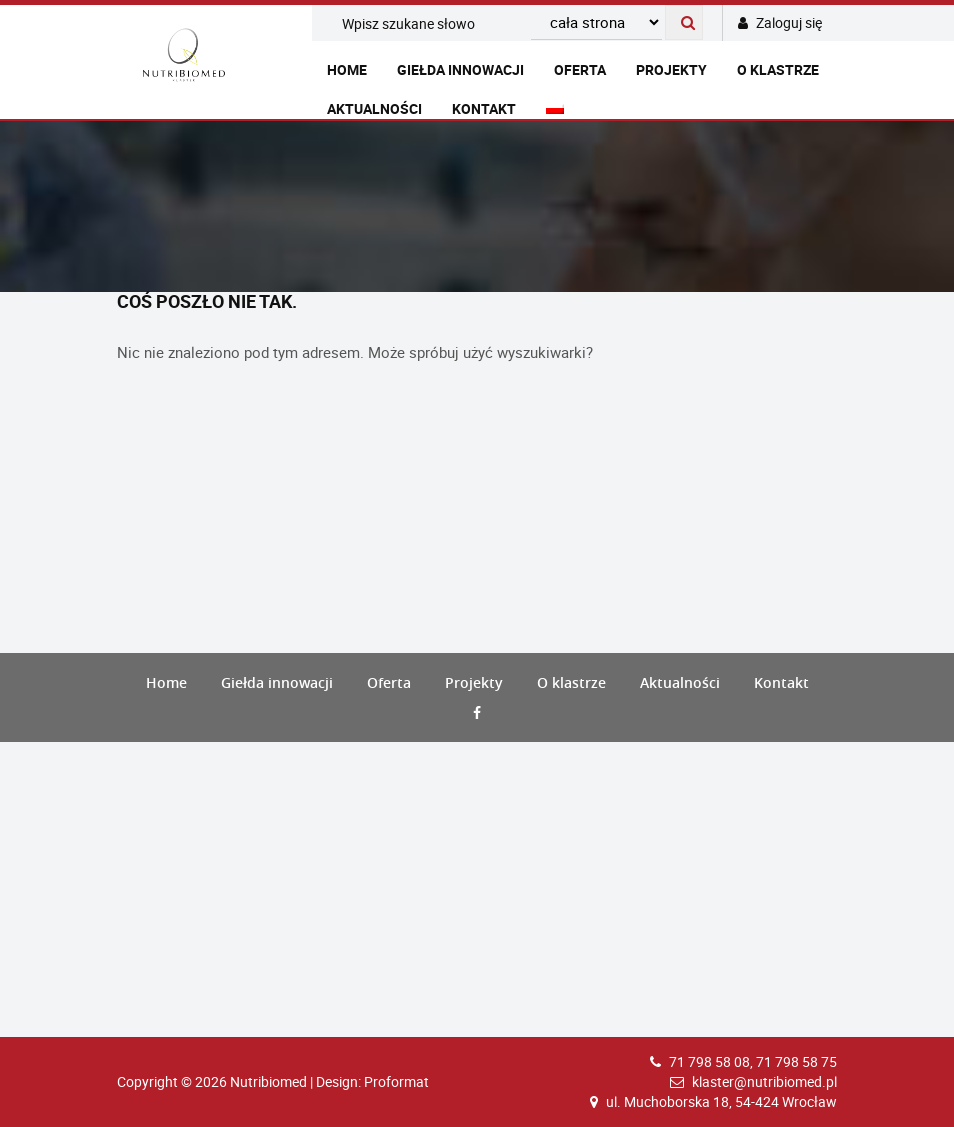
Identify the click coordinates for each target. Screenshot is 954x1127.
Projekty (671, 69)
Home (347, 69)
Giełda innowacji (460, 69)
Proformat (396, 1081)
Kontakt (484, 108)
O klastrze (778, 69)
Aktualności (374, 108)
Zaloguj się (780, 22)
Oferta (580, 69)
